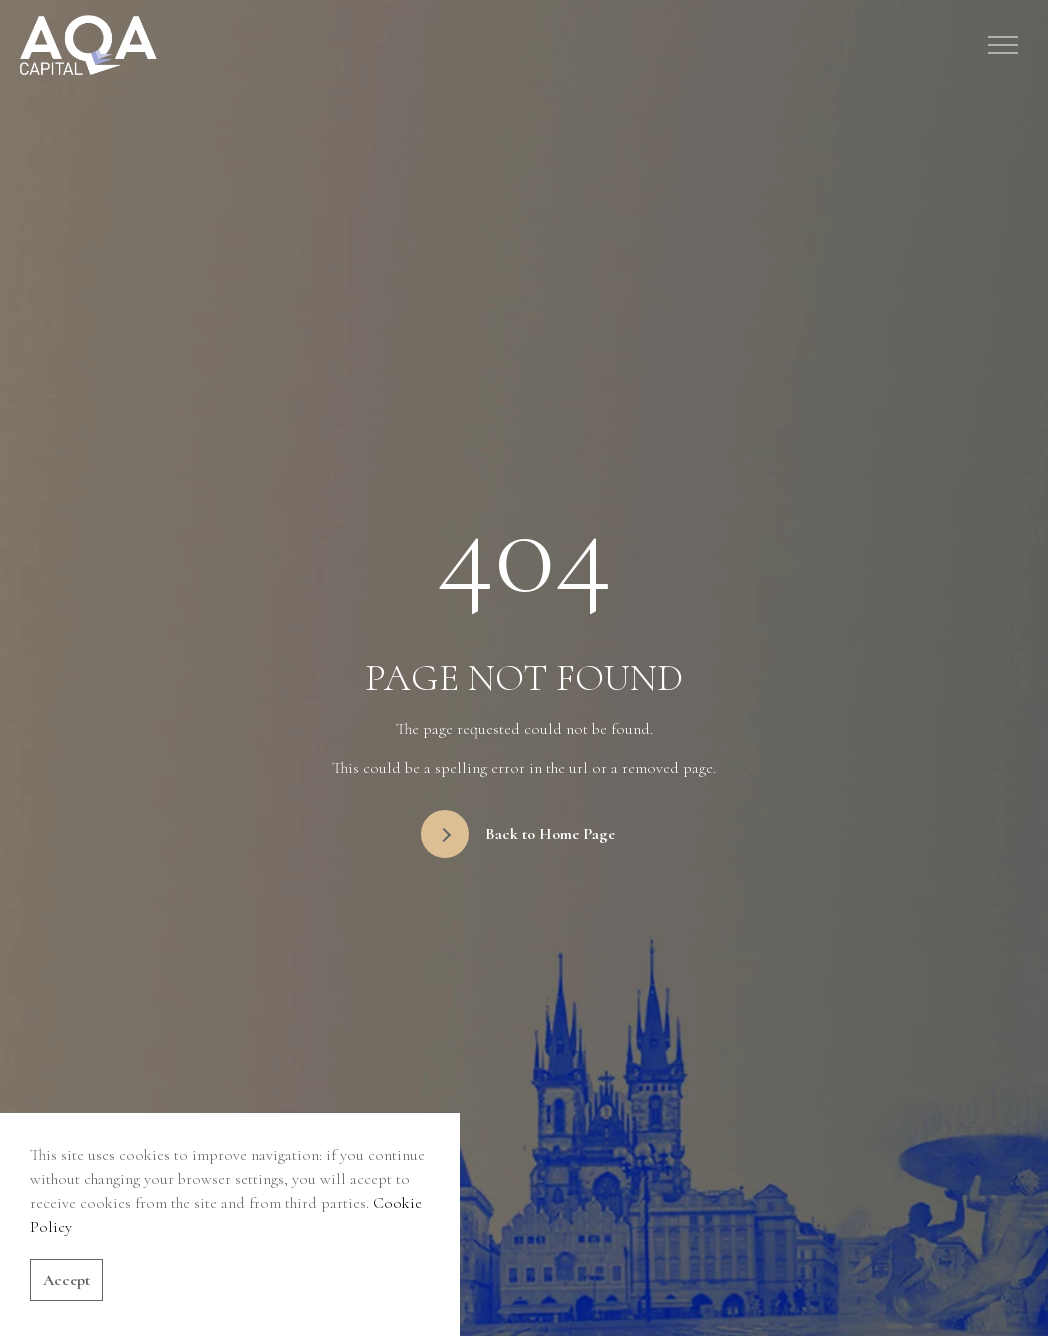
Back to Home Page (518, 834)
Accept (66, 1280)
